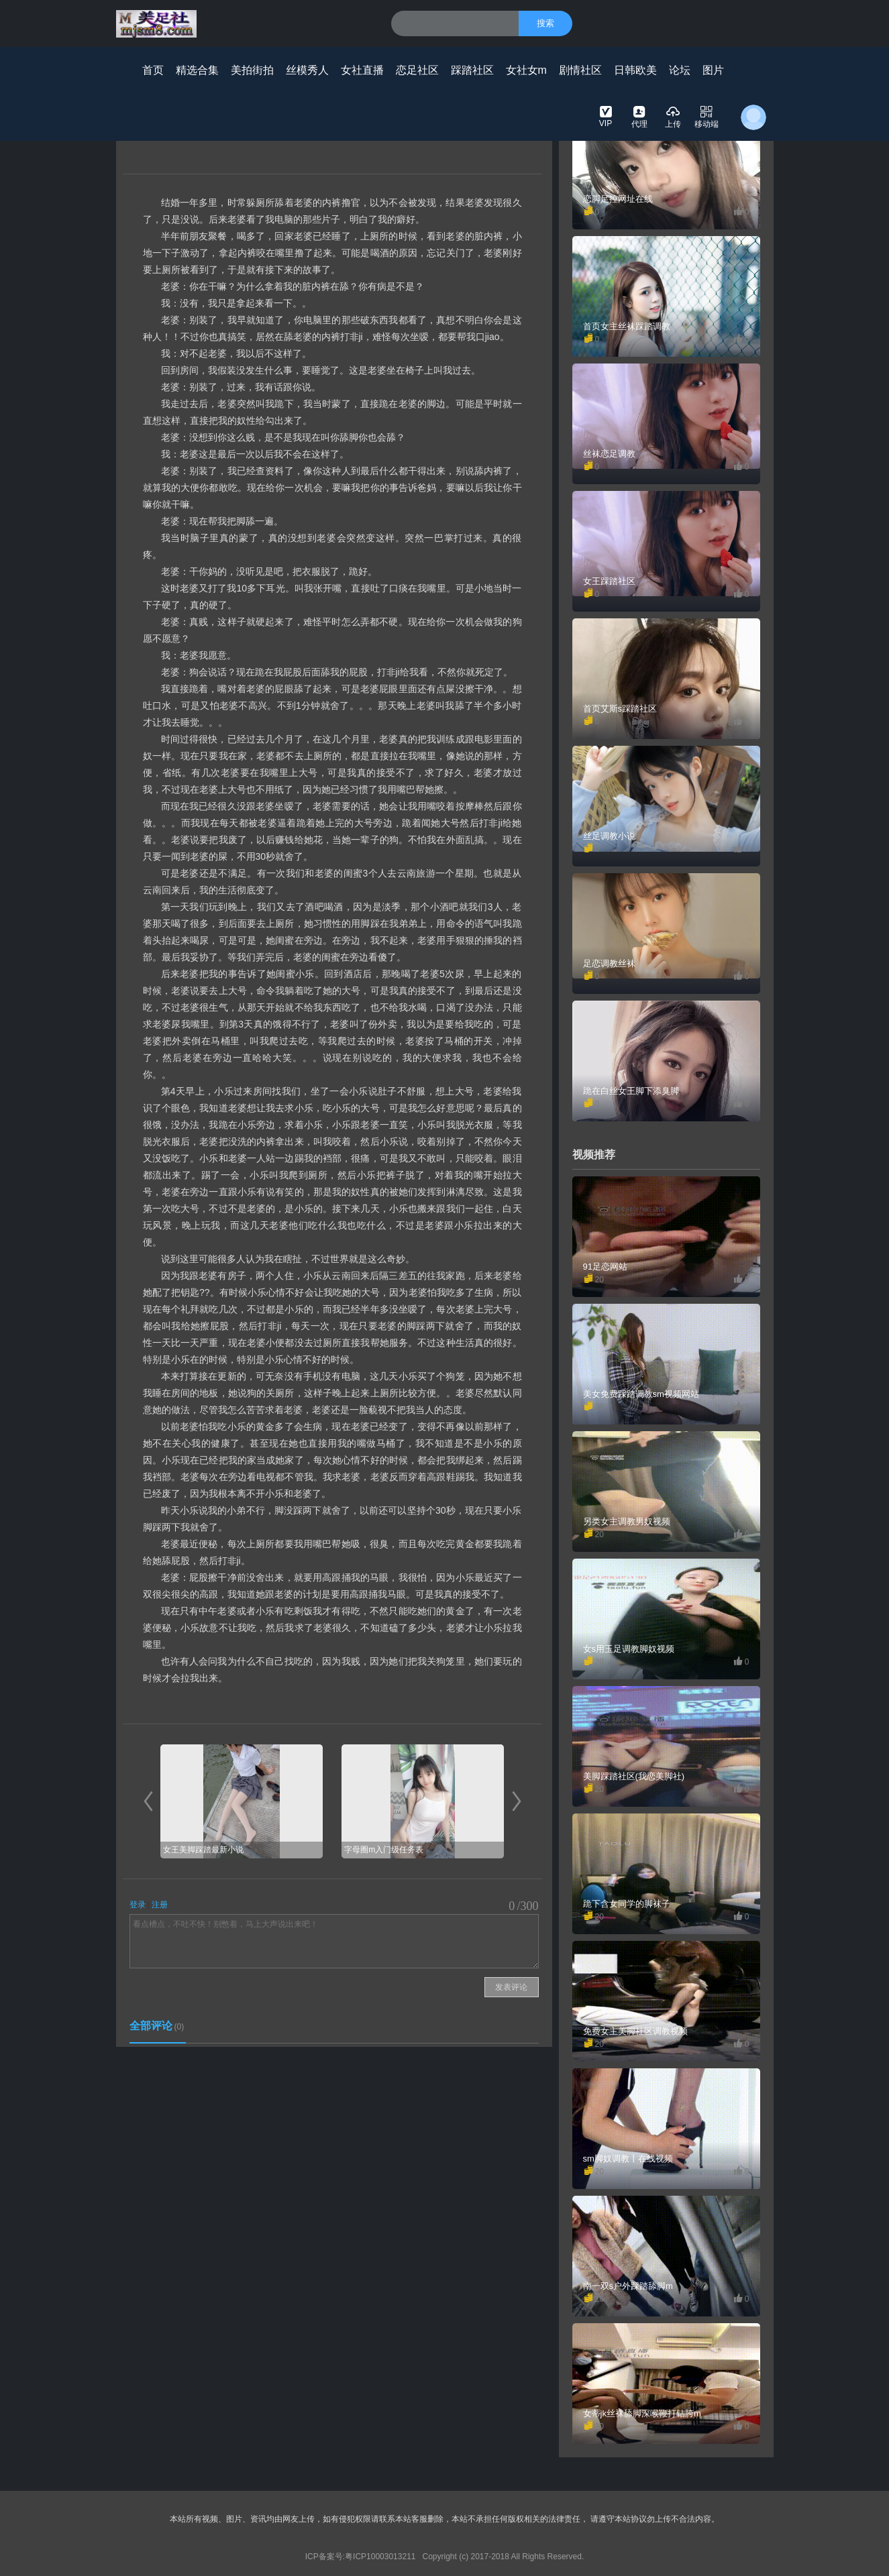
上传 (673, 116)
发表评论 (511, 1987)
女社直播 (362, 70)
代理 (639, 116)
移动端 (706, 116)
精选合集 (197, 70)
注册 (160, 1904)
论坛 (679, 70)
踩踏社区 (472, 70)
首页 (153, 70)
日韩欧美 (635, 70)
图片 (713, 70)
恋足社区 (417, 70)
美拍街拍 (252, 70)
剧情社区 (580, 70)
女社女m (526, 70)
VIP (606, 116)
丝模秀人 (307, 70)
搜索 (545, 23)
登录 (137, 1904)
